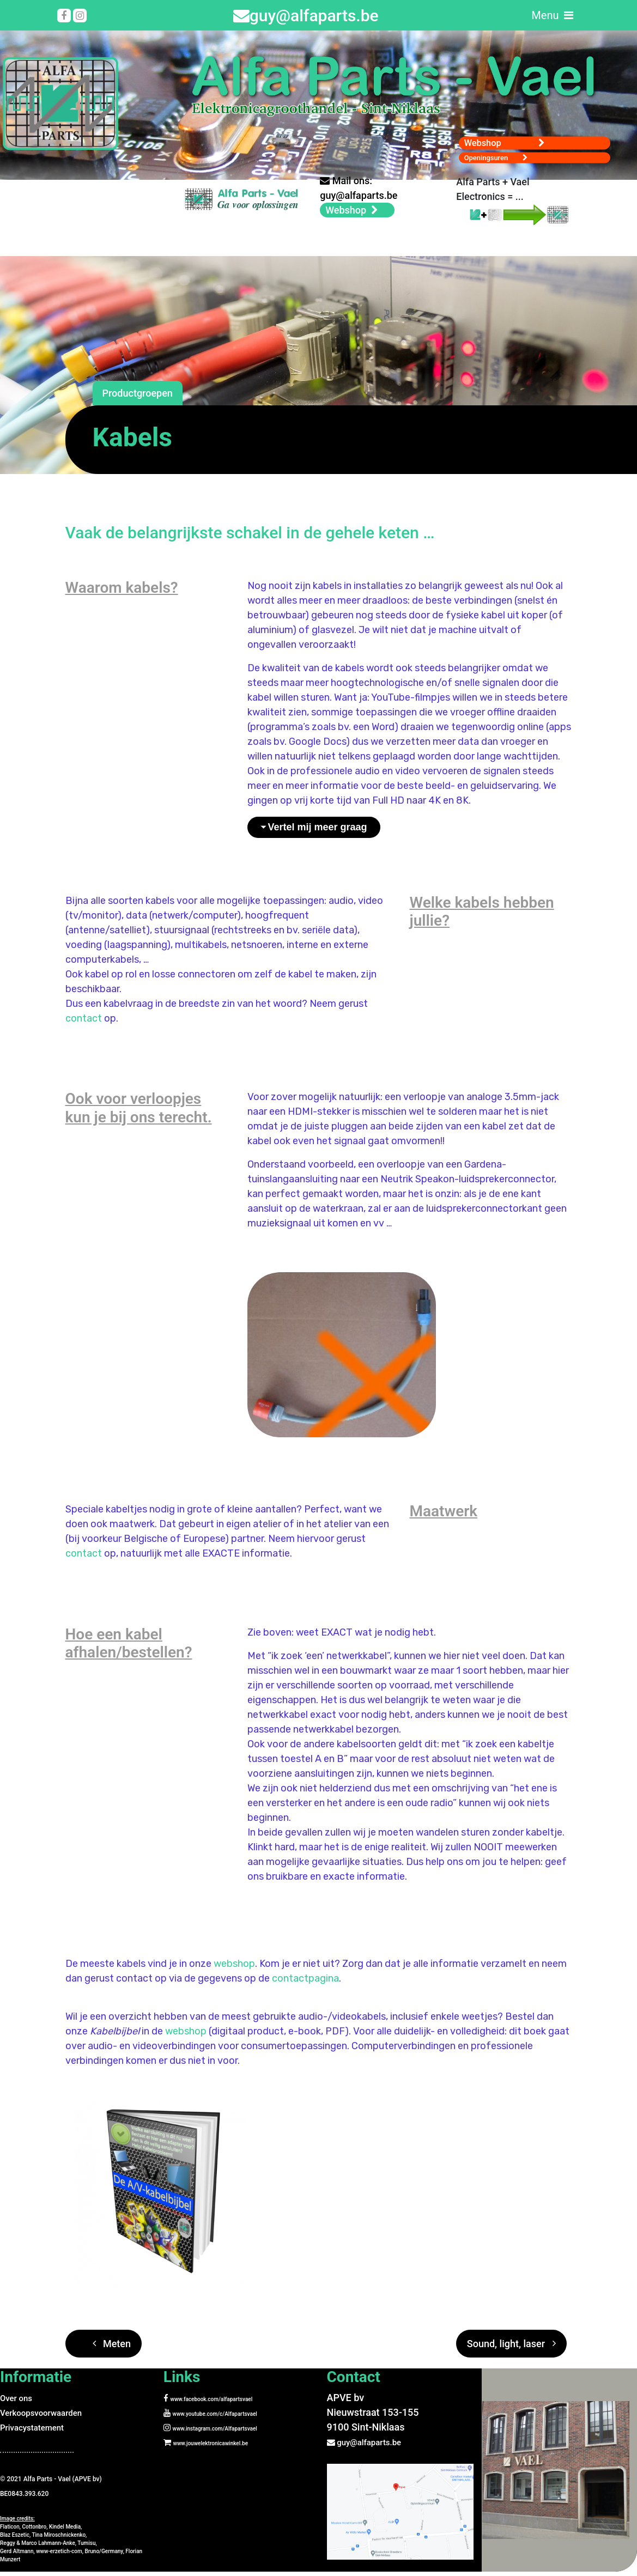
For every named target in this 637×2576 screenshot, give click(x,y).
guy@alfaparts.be (306, 15)
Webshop (515, 132)
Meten (112, 2350)
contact (83, 1025)
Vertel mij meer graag (317, 834)
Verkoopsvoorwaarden (49, 2419)
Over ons (19, 2404)
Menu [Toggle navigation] (552, 15)
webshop (234, 1971)
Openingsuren (502, 151)
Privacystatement (38, 2434)
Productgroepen (137, 400)
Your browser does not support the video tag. (87, 210)
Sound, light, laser (511, 2350)
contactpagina (305, 1985)
